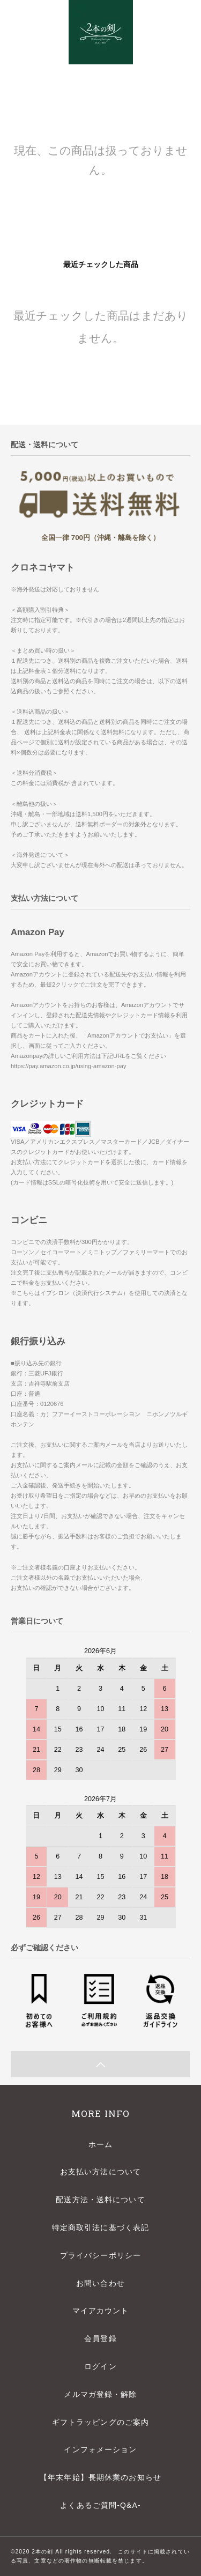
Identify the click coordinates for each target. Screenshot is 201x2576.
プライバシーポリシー (100, 2255)
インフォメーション (100, 2449)
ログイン (100, 2366)
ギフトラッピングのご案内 (100, 2422)
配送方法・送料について (100, 2199)
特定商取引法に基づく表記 (100, 2227)
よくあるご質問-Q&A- (100, 2505)
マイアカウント (100, 2310)
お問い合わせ (100, 2283)
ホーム (100, 2144)
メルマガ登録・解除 (100, 2394)
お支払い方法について (100, 2171)
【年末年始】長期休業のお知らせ (100, 2477)
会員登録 (100, 2338)
